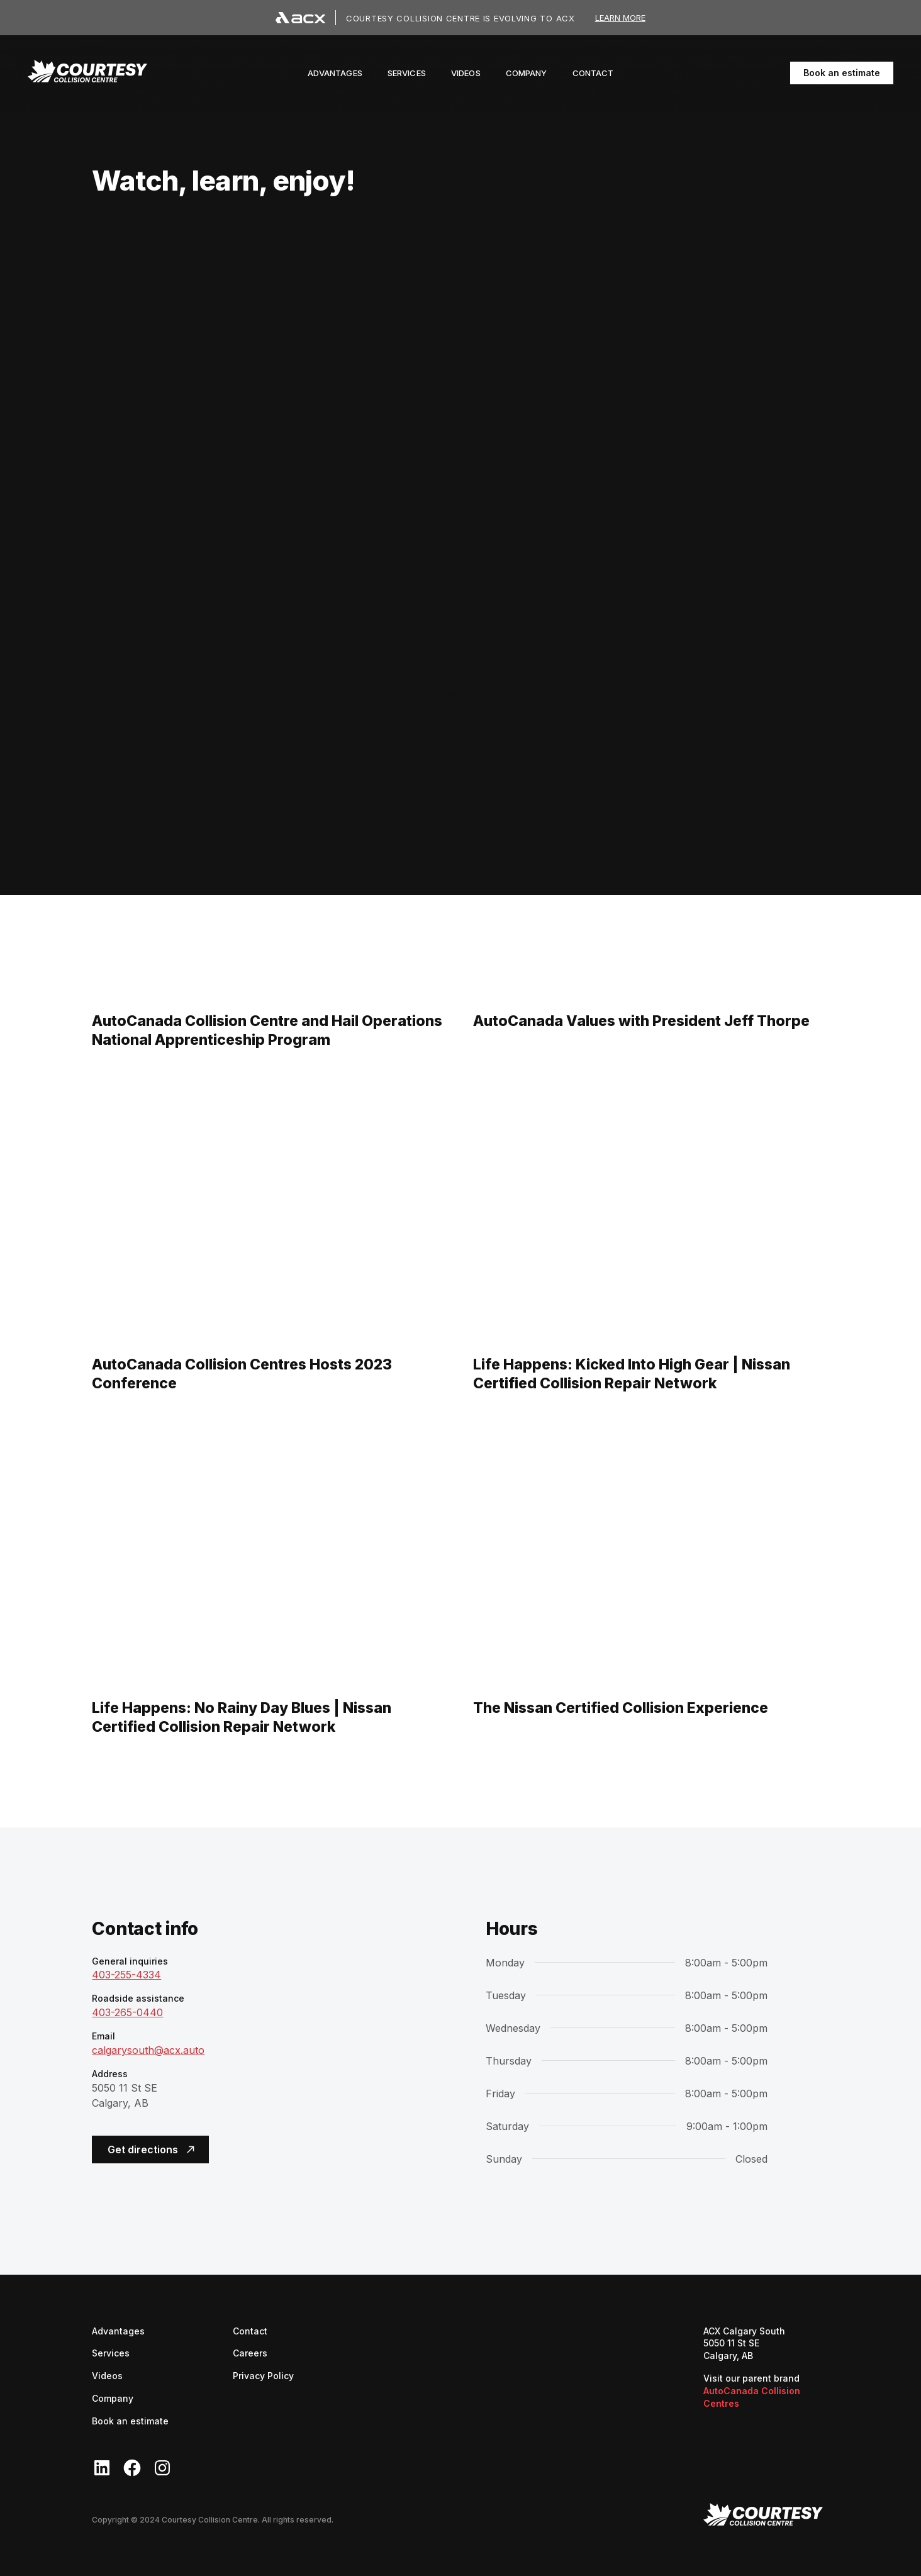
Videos (107, 2375)
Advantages (118, 2331)
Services (111, 2353)
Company (112, 2398)
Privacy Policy (263, 2375)
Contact (250, 2331)
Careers (250, 2352)
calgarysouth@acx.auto (148, 2050)
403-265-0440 (127, 2012)
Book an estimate (841, 72)
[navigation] (87, 73)
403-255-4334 (126, 1974)
